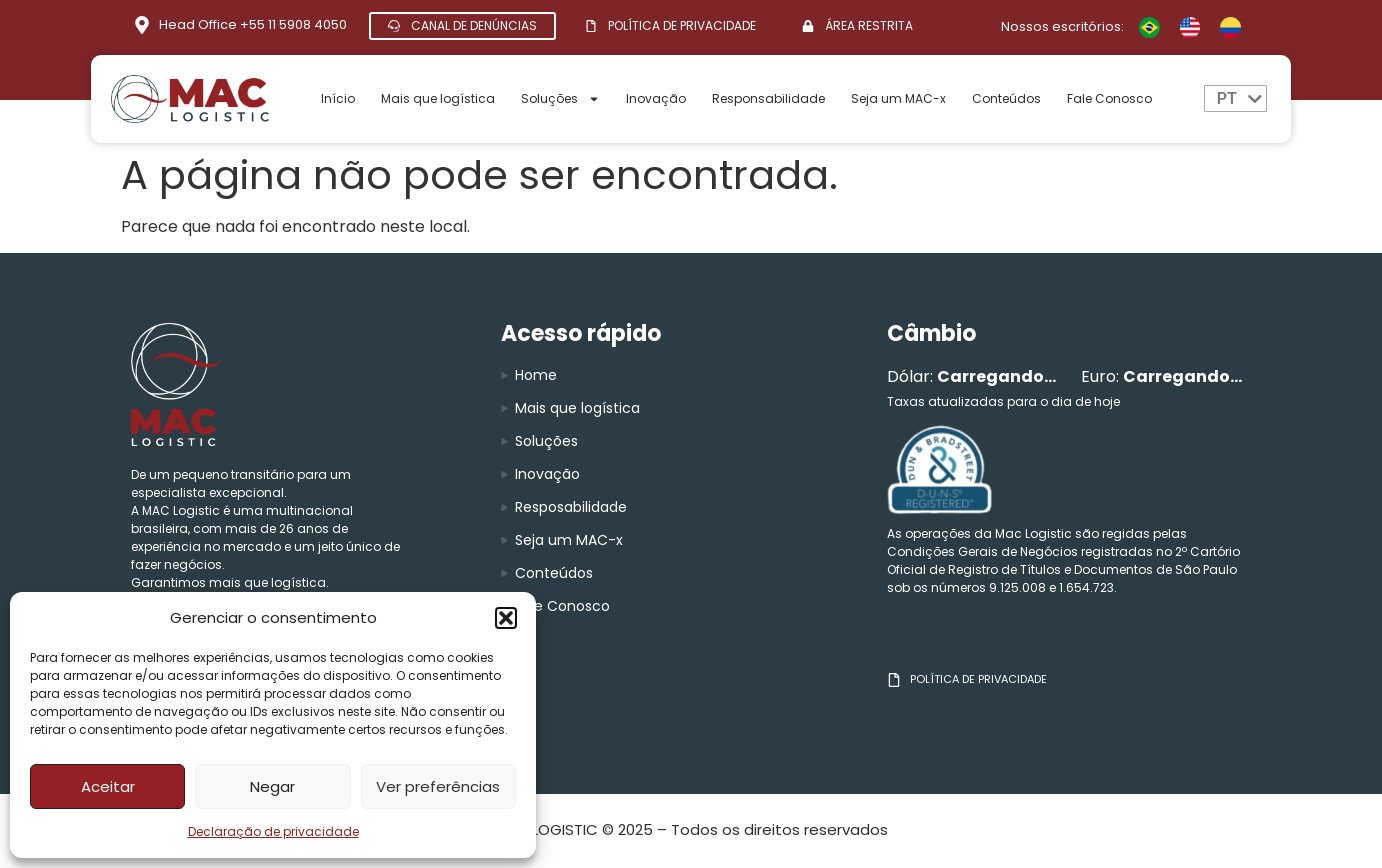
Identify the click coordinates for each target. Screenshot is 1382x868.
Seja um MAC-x (898, 98)
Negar (272, 786)
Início (338, 98)
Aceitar (108, 786)
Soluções (560, 99)
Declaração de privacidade (273, 831)
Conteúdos (1006, 98)
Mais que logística (438, 98)
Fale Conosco (1109, 98)
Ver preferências (438, 786)
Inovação (656, 98)
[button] (506, 618)
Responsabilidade (768, 98)
